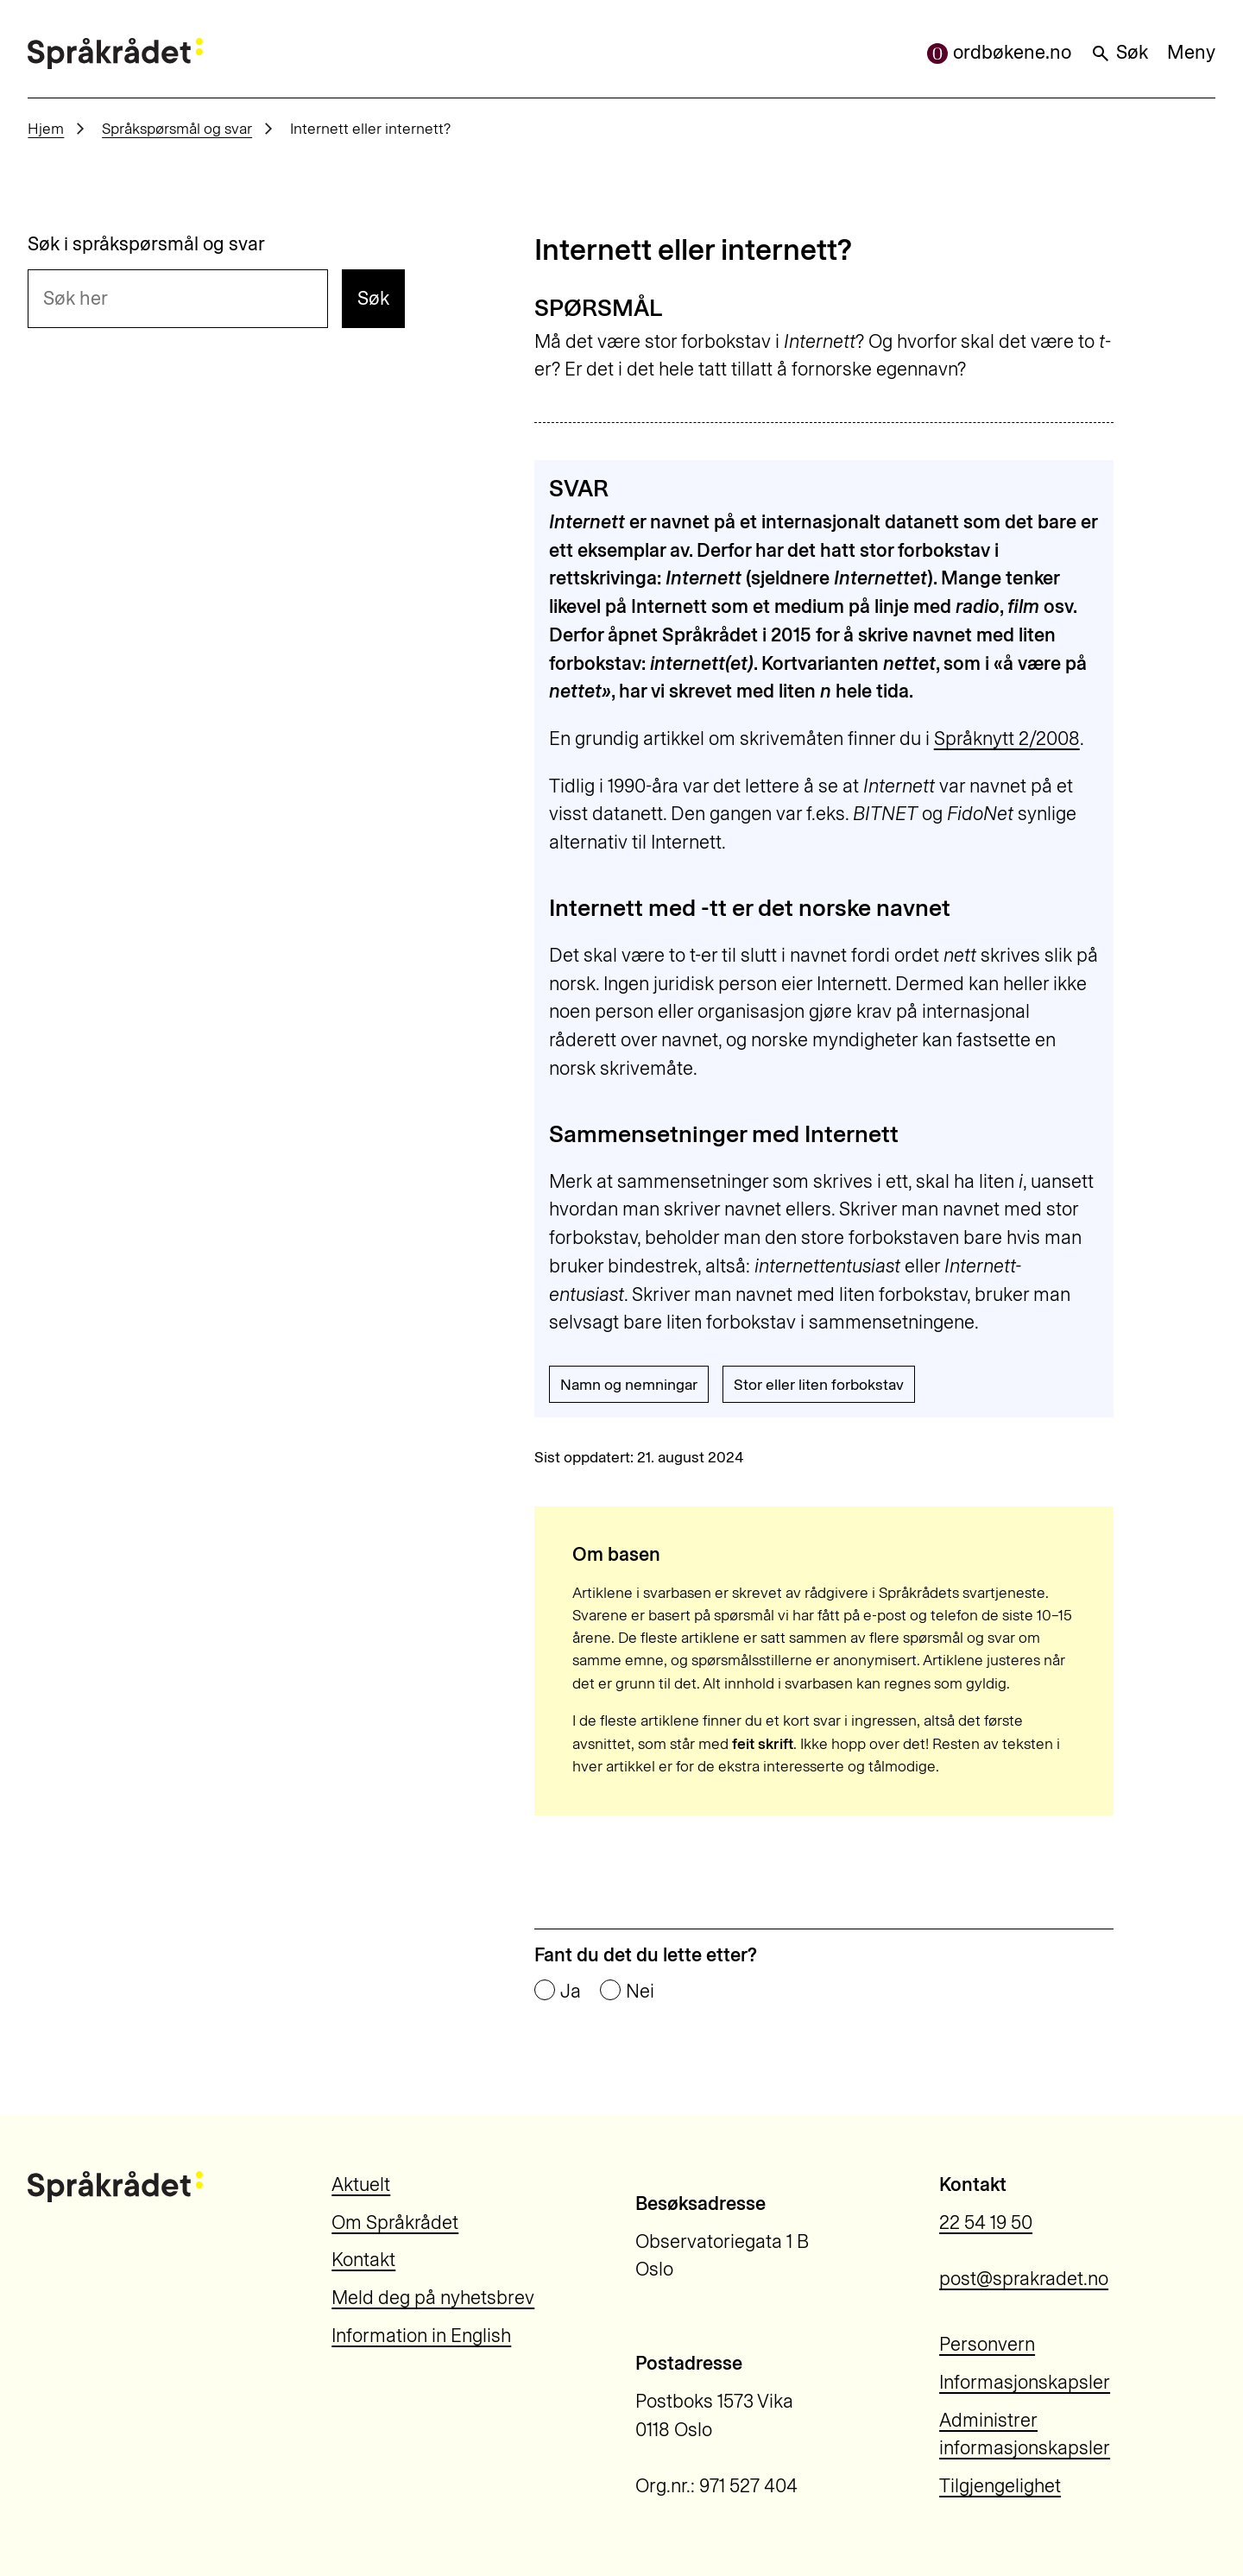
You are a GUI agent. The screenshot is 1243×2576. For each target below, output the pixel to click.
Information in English (421, 2335)
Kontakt (363, 2259)
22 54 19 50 (985, 2222)
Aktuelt (360, 2184)
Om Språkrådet (394, 2222)
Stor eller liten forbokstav (819, 1384)
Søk (1119, 52)
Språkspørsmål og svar (177, 128)
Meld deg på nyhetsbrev (432, 2297)
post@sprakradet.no (1023, 2278)
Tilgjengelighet (1000, 2485)
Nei (640, 1991)
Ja (570, 1991)
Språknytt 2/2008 (1007, 738)
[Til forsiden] (115, 53)
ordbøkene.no (999, 52)
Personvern (987, 2344)
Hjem (46, 128)
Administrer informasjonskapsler (1024, 2434)
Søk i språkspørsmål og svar (146, 244)
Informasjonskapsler (1024, 2382)
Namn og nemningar (628, 1384)
